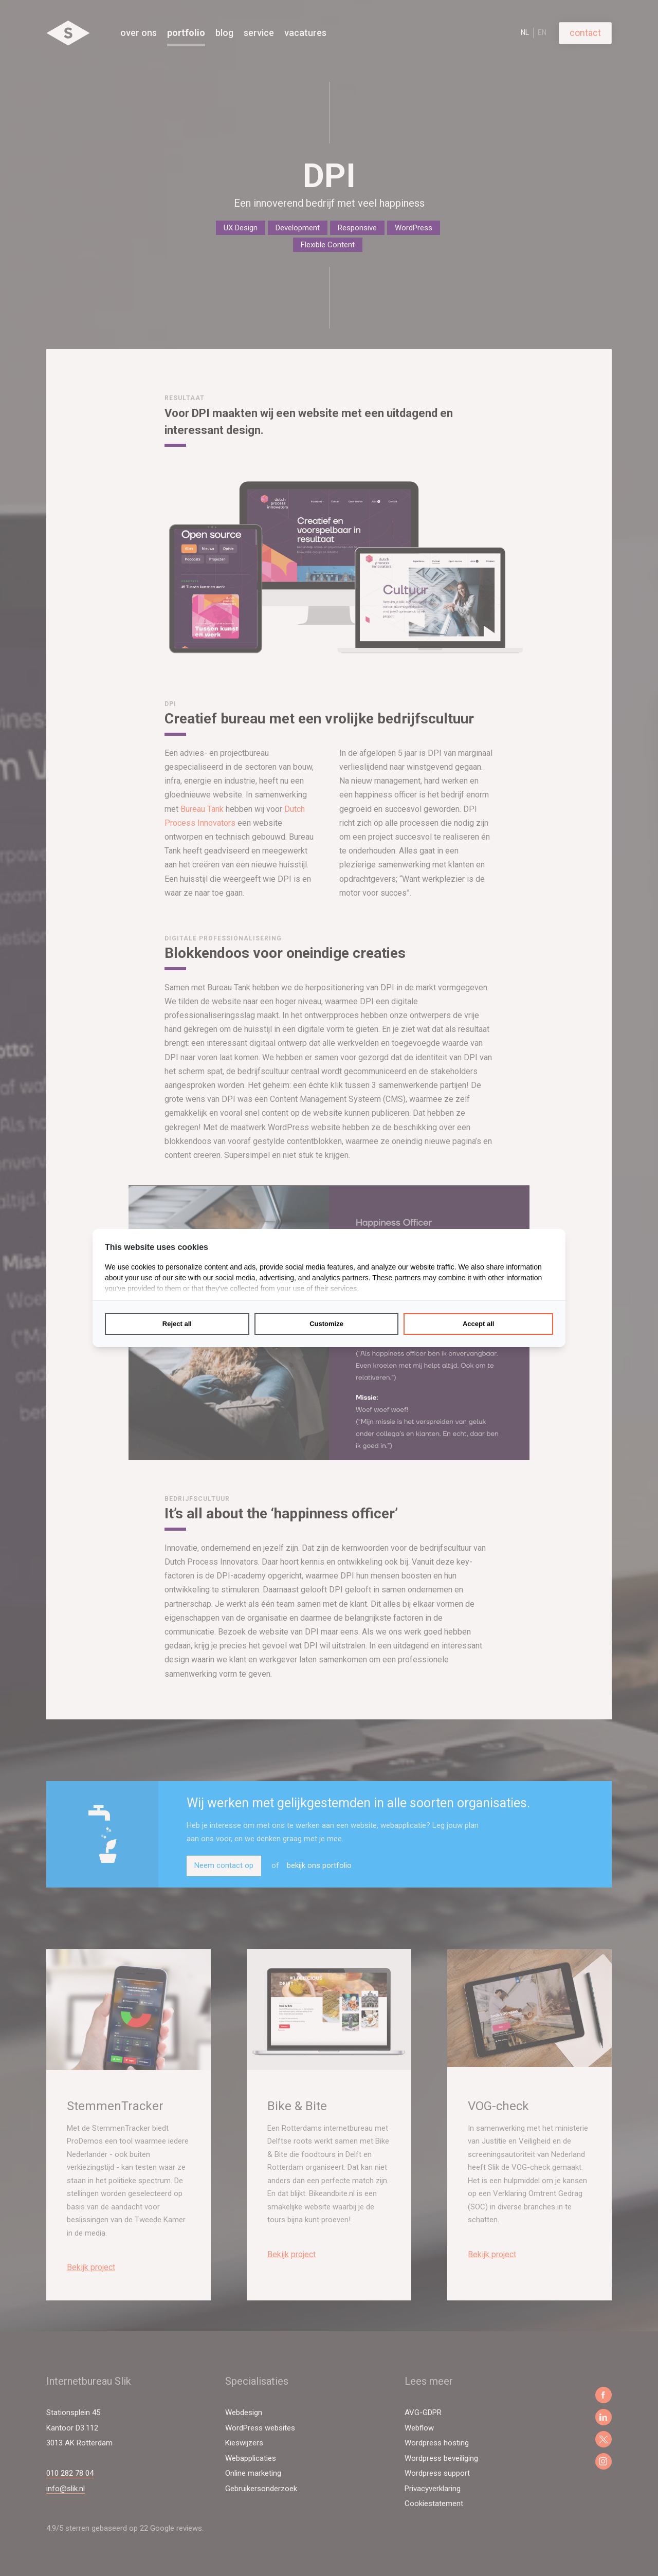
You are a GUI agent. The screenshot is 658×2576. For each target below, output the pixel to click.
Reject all (177, 1324)
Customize (326, 1324)
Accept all (478, 1324)
